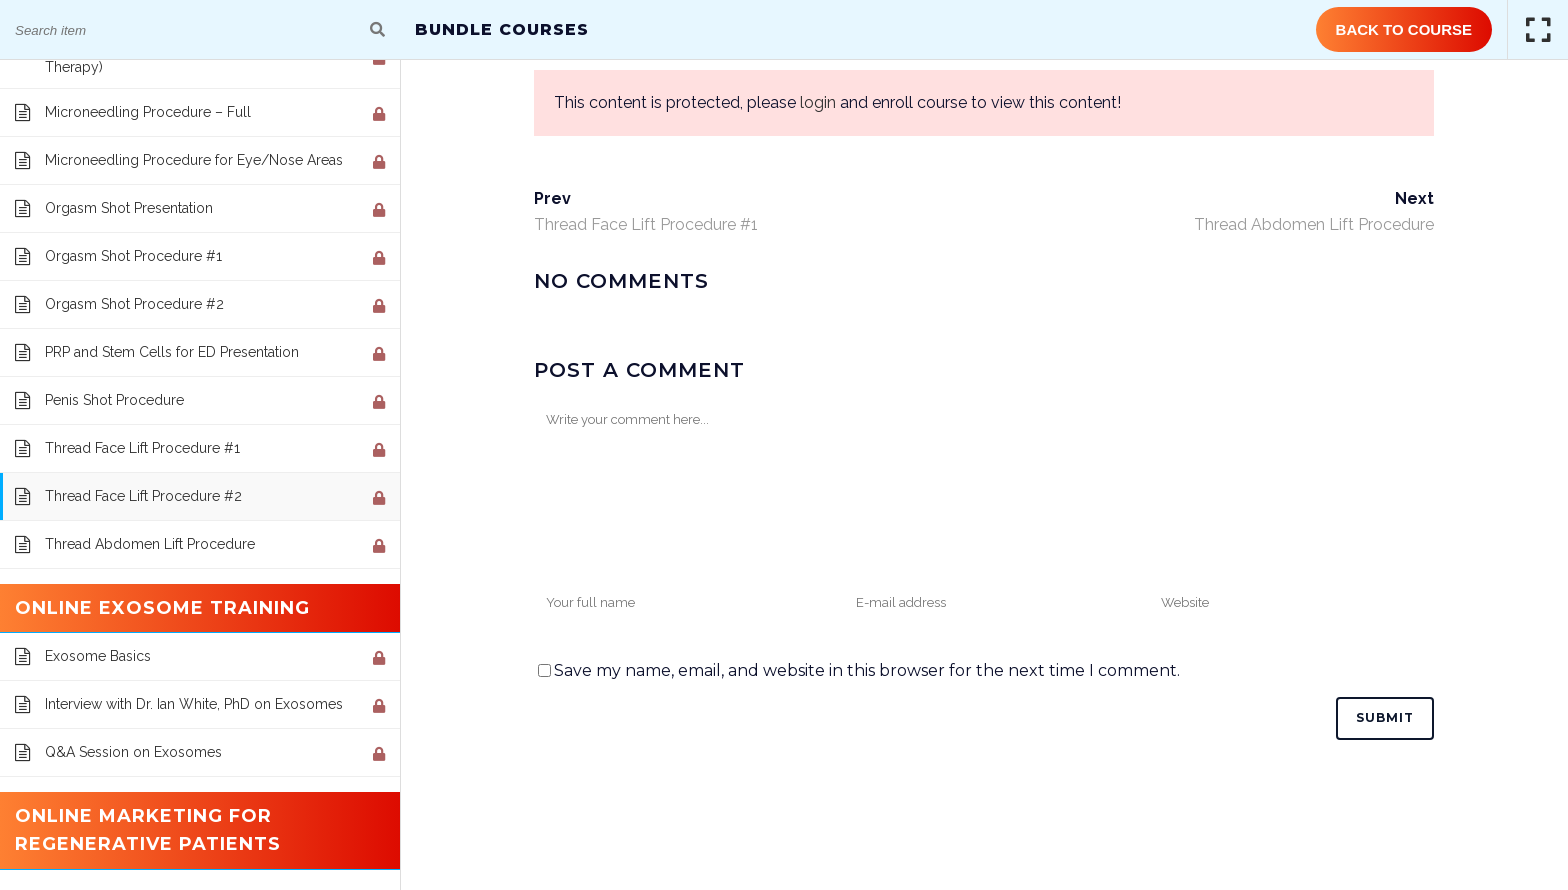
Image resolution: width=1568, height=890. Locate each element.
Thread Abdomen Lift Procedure (1314, 224)
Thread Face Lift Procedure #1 (646, 224)
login (818, 102)
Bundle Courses (502, 29)
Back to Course (1404, 29)
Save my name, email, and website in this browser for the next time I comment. (867, 670)
